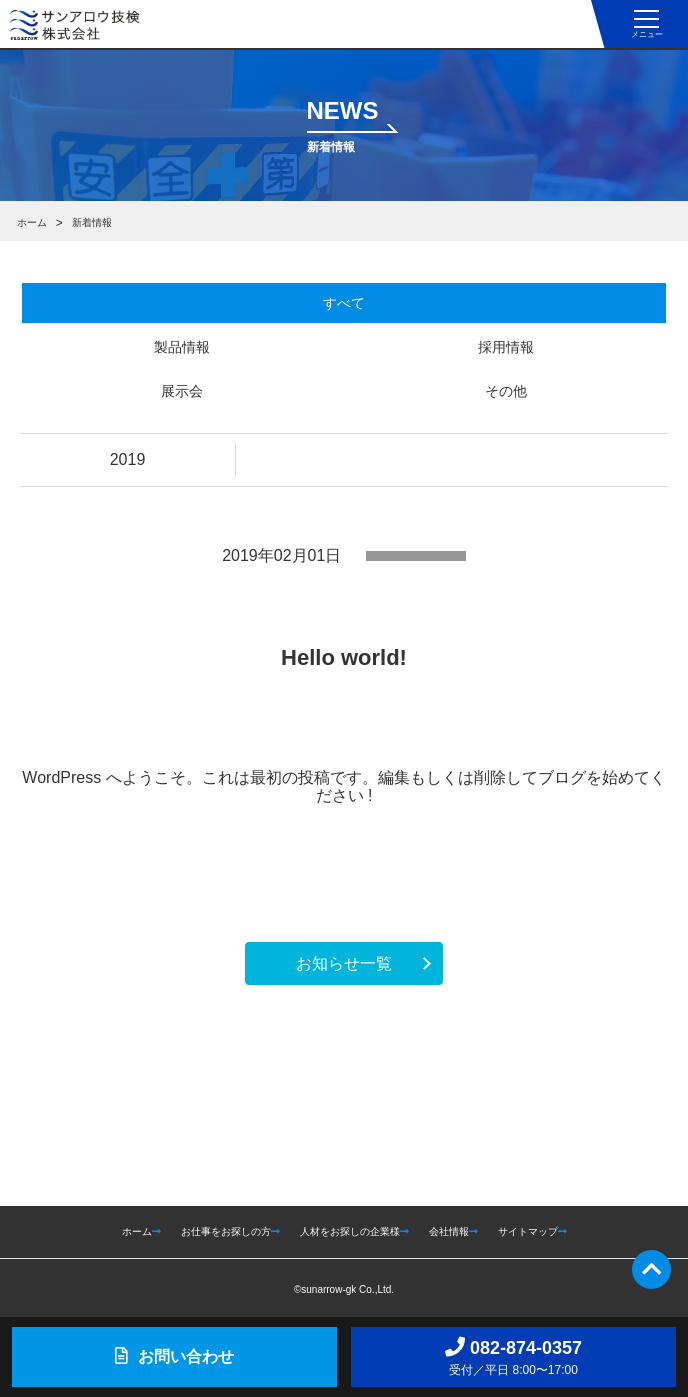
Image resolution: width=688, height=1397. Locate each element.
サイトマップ (532, 1231)
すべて (344, 303)
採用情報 (506, 347)
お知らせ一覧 (344, 963)
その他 (506, 391)
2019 (128, 459)
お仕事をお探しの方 (230, 1231)
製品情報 (182, 347)
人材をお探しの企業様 (354, 1231)
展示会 (182, 391)
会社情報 (453, 1231)
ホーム (32, 222)
